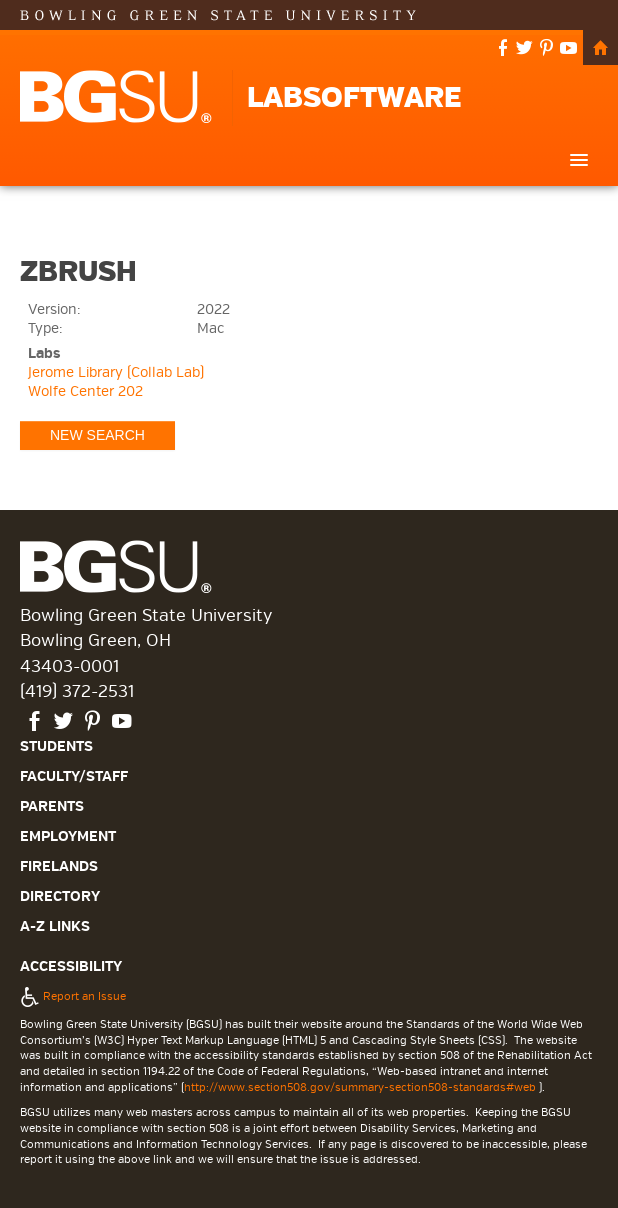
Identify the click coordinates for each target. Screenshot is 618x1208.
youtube (569, 49)
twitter (524, 49)
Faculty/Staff (74, 776)
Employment (68, 836)
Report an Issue (73, 996)
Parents (52, 806)
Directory (60, 896)
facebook (503, 49)
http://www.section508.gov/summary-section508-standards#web (360, 1087)
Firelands (59, 866)
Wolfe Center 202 (85, 391)
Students (56, 746)
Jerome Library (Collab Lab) (116, 372)
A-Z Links (55, 926)
